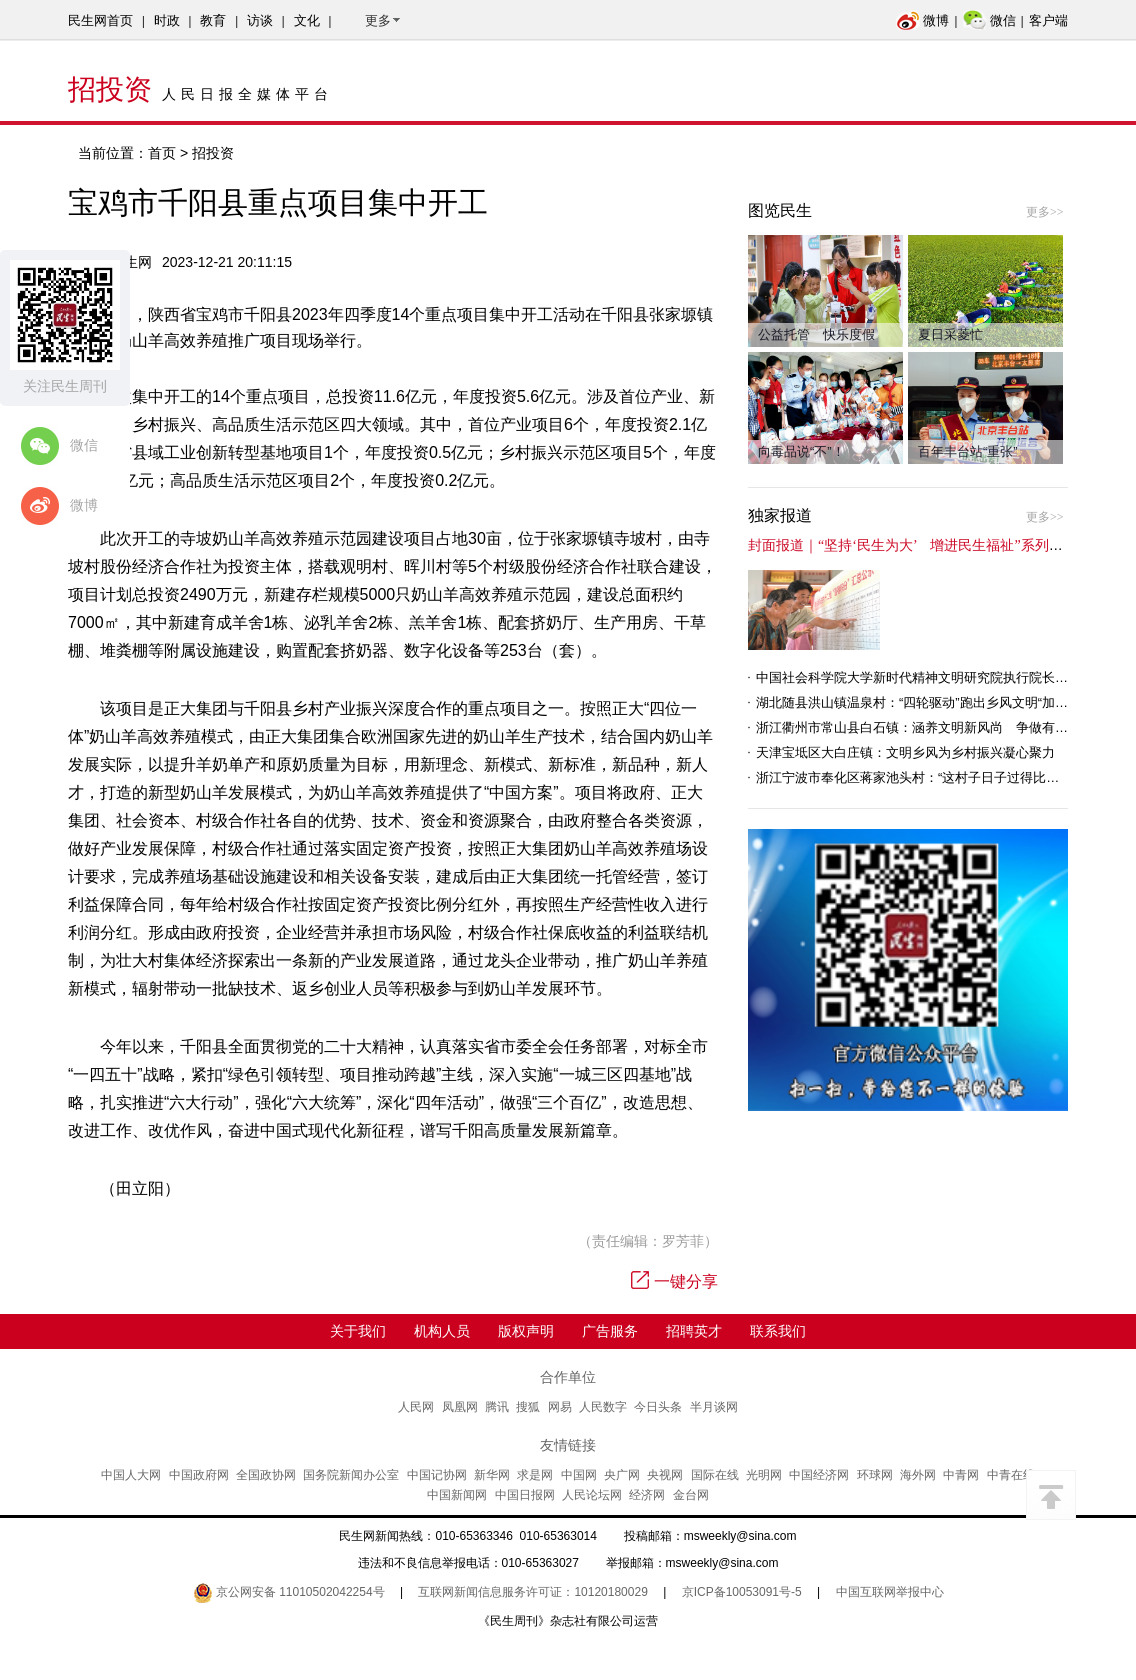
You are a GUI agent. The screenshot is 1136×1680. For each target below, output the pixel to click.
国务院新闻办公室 (351, 1475)
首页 (162, 153)
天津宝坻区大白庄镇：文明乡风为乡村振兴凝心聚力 (905, 752)
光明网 (764, 1475)
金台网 (691, 1495)
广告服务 (610, 1331)
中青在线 (1011, 1475)
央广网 (622, 1475)
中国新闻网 (457, 1495)
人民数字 (603, 1407)
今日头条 (658, 1407)
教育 (213, 20)
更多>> (1045, 212)
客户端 (1048, 20)
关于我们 (358, 1331)
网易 (560, 1407)
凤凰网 (460, 1407)
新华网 (492, 1475)
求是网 (535, 1475)
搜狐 (528, 1407)
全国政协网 (266, 1475)
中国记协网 (437, 1475)
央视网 (665, 1475)
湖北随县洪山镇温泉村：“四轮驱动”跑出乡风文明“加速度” (920, 702)
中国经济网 (819, 1475)
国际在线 (715, 1475)
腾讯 (497, 1407)
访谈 (260, 20)
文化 (307, 20)
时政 (167, 20)
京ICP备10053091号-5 (742, 1592)
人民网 (416, 1407)
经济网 (647, 1495)
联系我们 (778, 1331)
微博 (922, 20)
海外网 (918, 1475)
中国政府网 (199, 1475)
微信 (989, 20)
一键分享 (674, 1281)
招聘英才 (694, 1331)
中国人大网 (131, 1475)
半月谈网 (714, 1407)
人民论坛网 (592, 1495)
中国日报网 (525, 1495)
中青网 (961, 1475)
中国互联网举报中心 (890, 1592)
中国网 (579, 1475)
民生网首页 (100, 20)
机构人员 (442, 1331)
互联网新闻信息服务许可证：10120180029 (532, 1592)
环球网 (875, 1475)
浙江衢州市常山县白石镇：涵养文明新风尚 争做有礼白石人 (931, 727)
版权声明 (526, 1331)
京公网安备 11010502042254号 (289, 1592)
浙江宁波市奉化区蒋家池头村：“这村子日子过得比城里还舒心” (936, 777)
